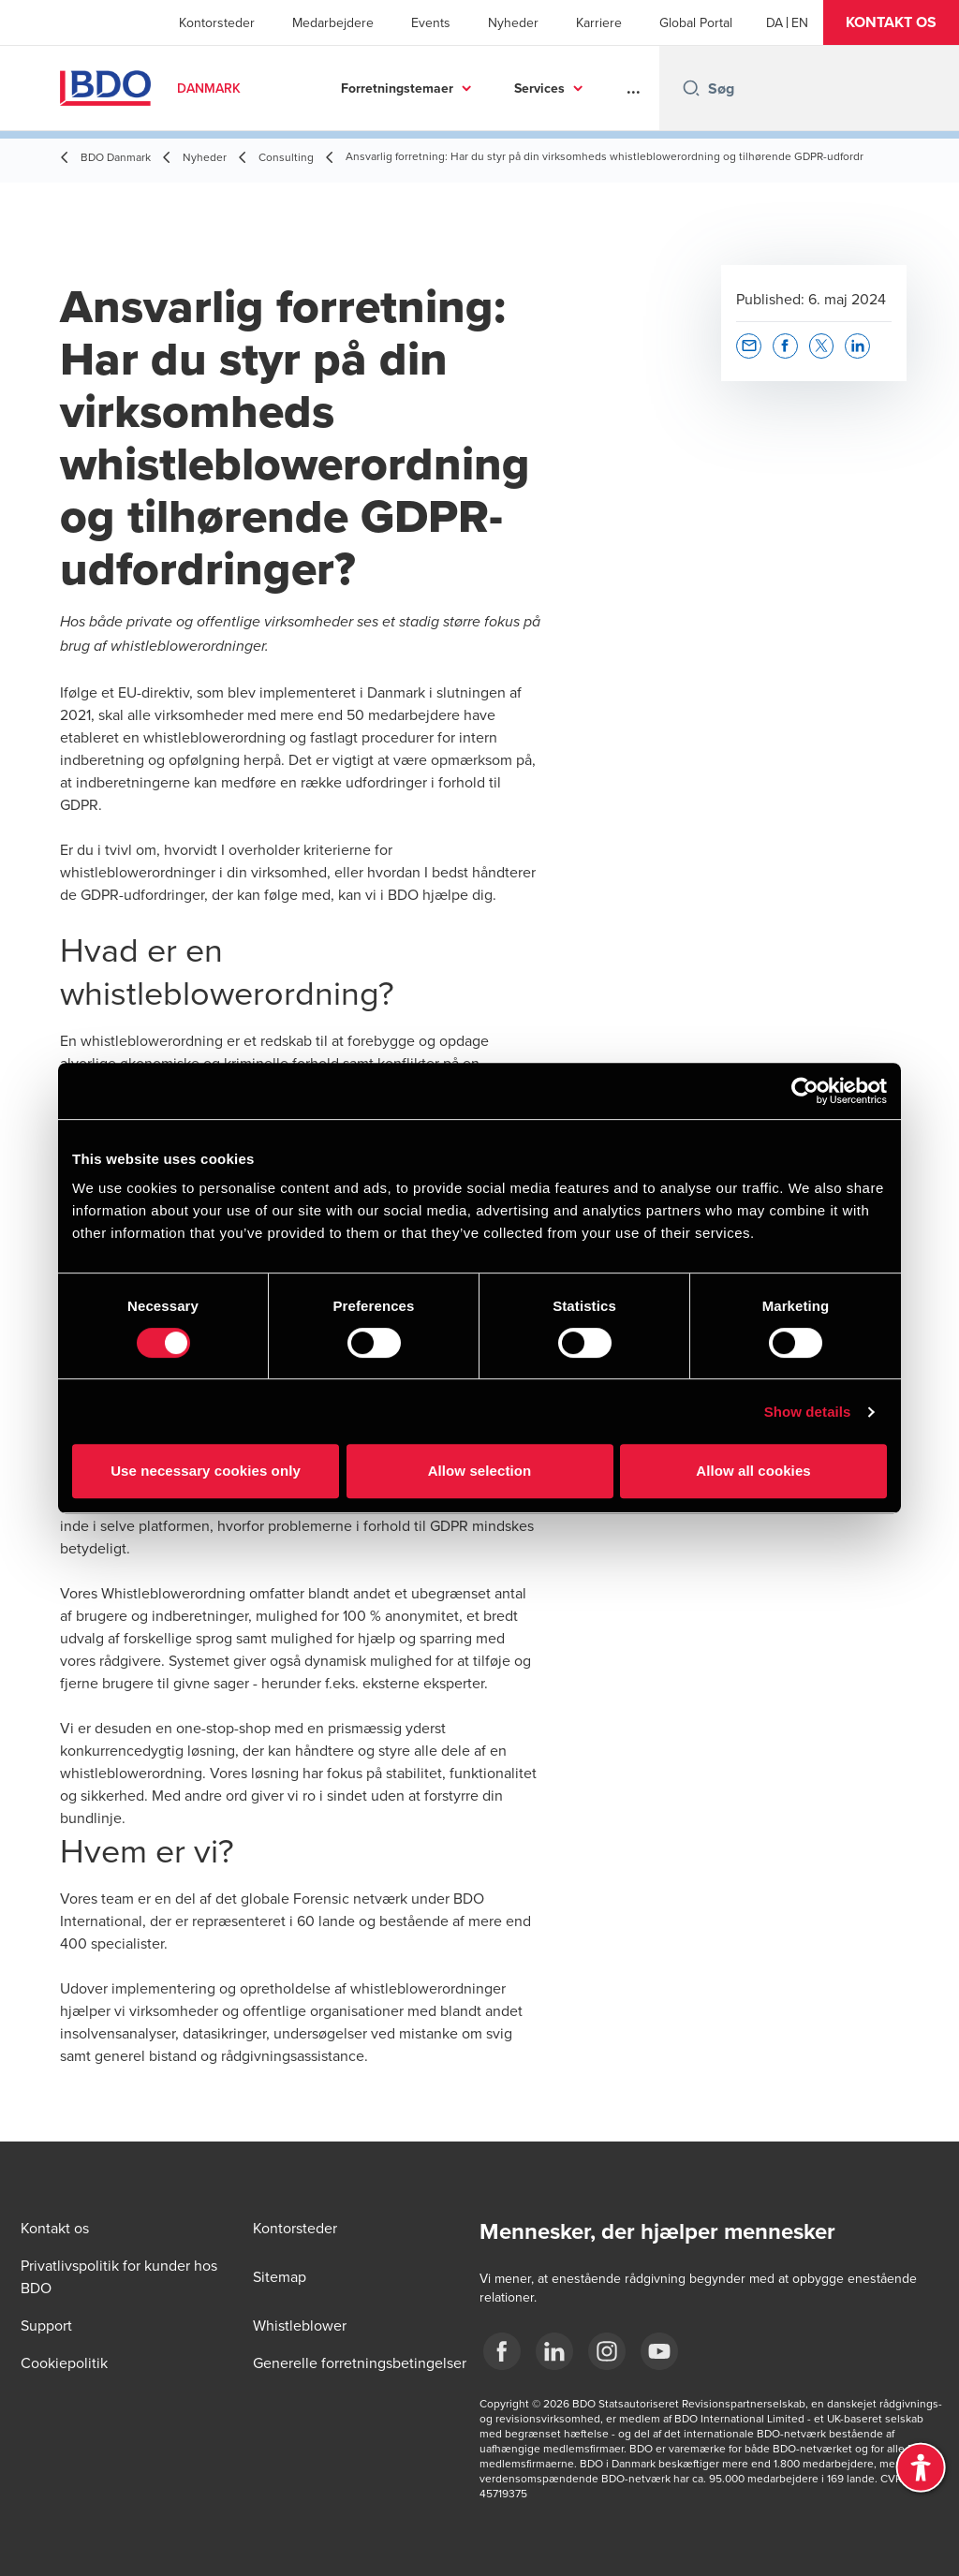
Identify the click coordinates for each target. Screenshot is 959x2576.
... (634, 88)
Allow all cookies (753, 1471)
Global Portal (695, 22)
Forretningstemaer (397, 88)
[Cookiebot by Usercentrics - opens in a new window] (805, 1091)
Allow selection (480, 1471)
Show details (807, 1412)
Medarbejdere (333, 22)
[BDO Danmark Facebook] (502, 2351)
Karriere (599, 22)
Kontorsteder (217, 22)
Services (539, 88)
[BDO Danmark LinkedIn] (554, 2351)
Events (430, 22)
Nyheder (513, 22)
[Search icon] (691, 88)
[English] (799, 22)
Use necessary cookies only (206, 1471)
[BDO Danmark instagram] (606, 2351)
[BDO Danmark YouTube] (659, 2351)
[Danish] (774, 22)
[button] (891, 22)
